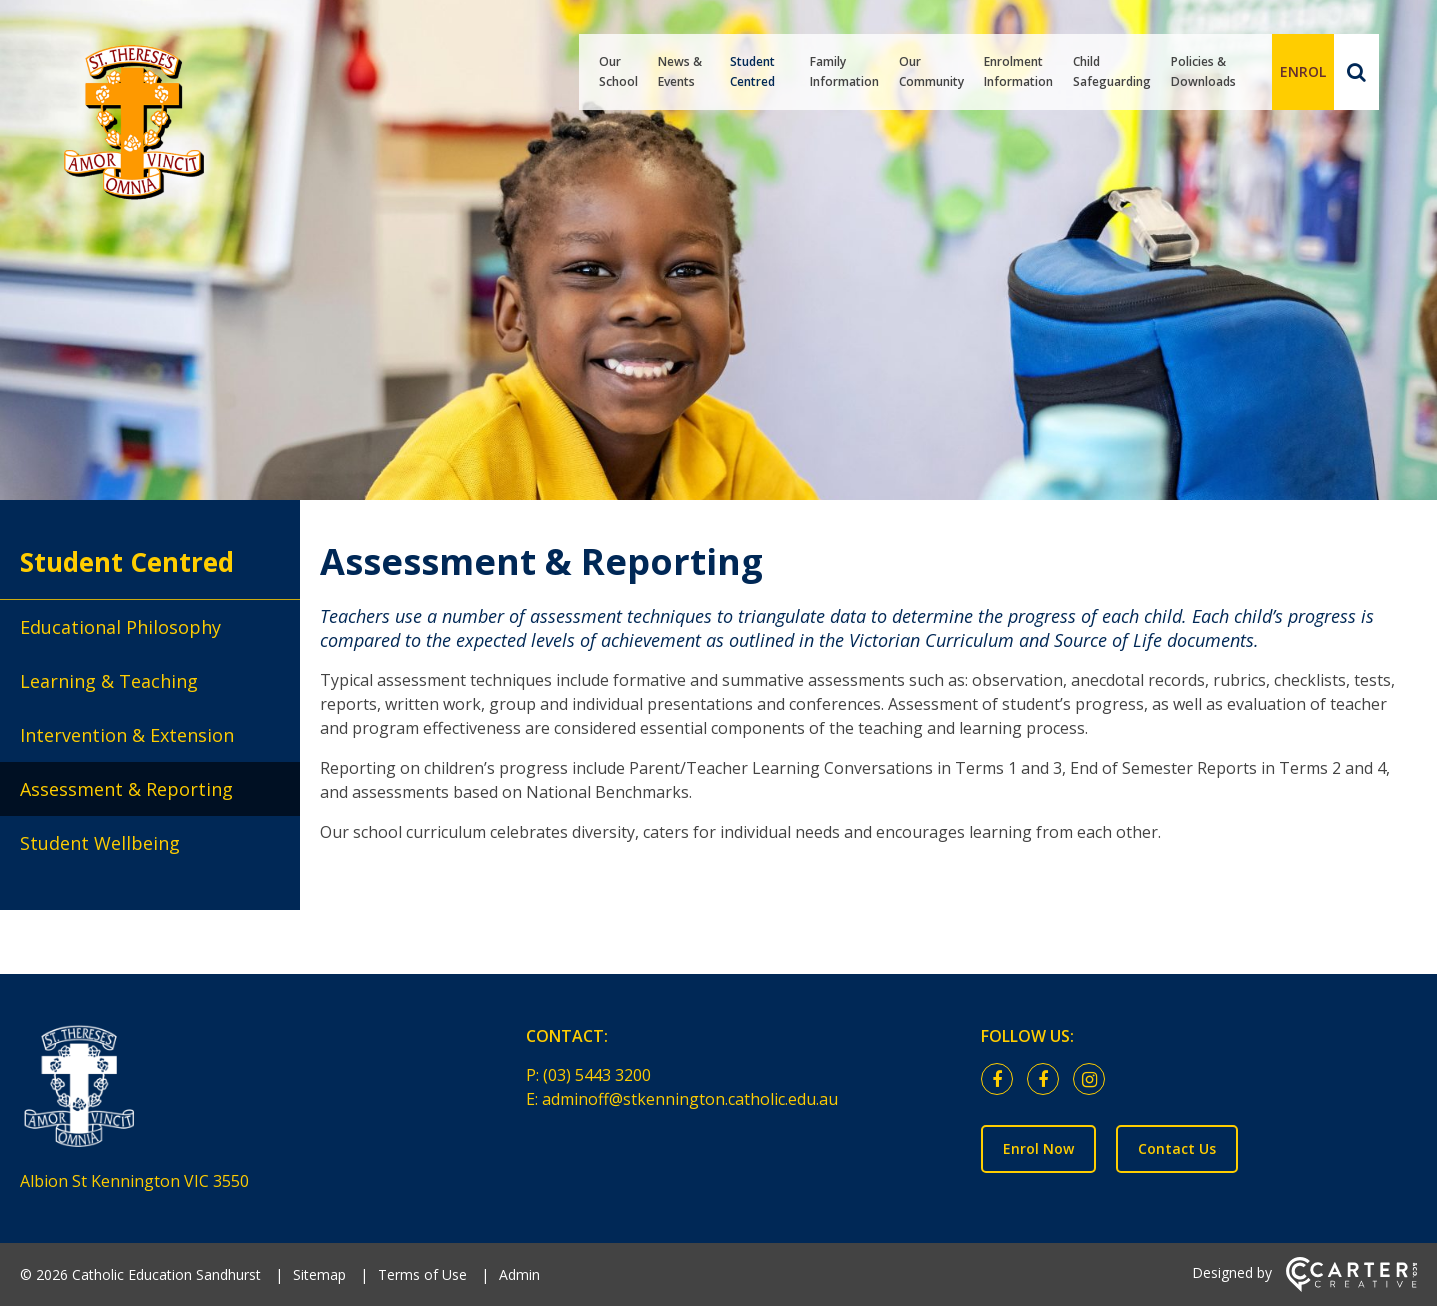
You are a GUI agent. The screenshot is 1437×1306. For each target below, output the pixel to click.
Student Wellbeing (100, 843)
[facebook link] (1002, 1080)
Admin (519, 1274)
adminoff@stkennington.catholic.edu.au (690, 1099)
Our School (618, 71)
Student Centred (752, 71)
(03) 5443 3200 (597, 1075)
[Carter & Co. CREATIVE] (1351, 1286)
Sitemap (319, 1274)
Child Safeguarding (1112, 71)
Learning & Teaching (109, 681)
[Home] (238, 1091)
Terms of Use (422, 1274)
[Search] (1356, 72)
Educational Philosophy (120, 627)
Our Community (931, 71)
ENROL (1303, 71)
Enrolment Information (1018, 71)
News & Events (680, 71)
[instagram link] (1094, 1080)
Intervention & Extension (127, 735)
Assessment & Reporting (126, 789)
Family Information (844, 71)
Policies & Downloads (1203, 71)
